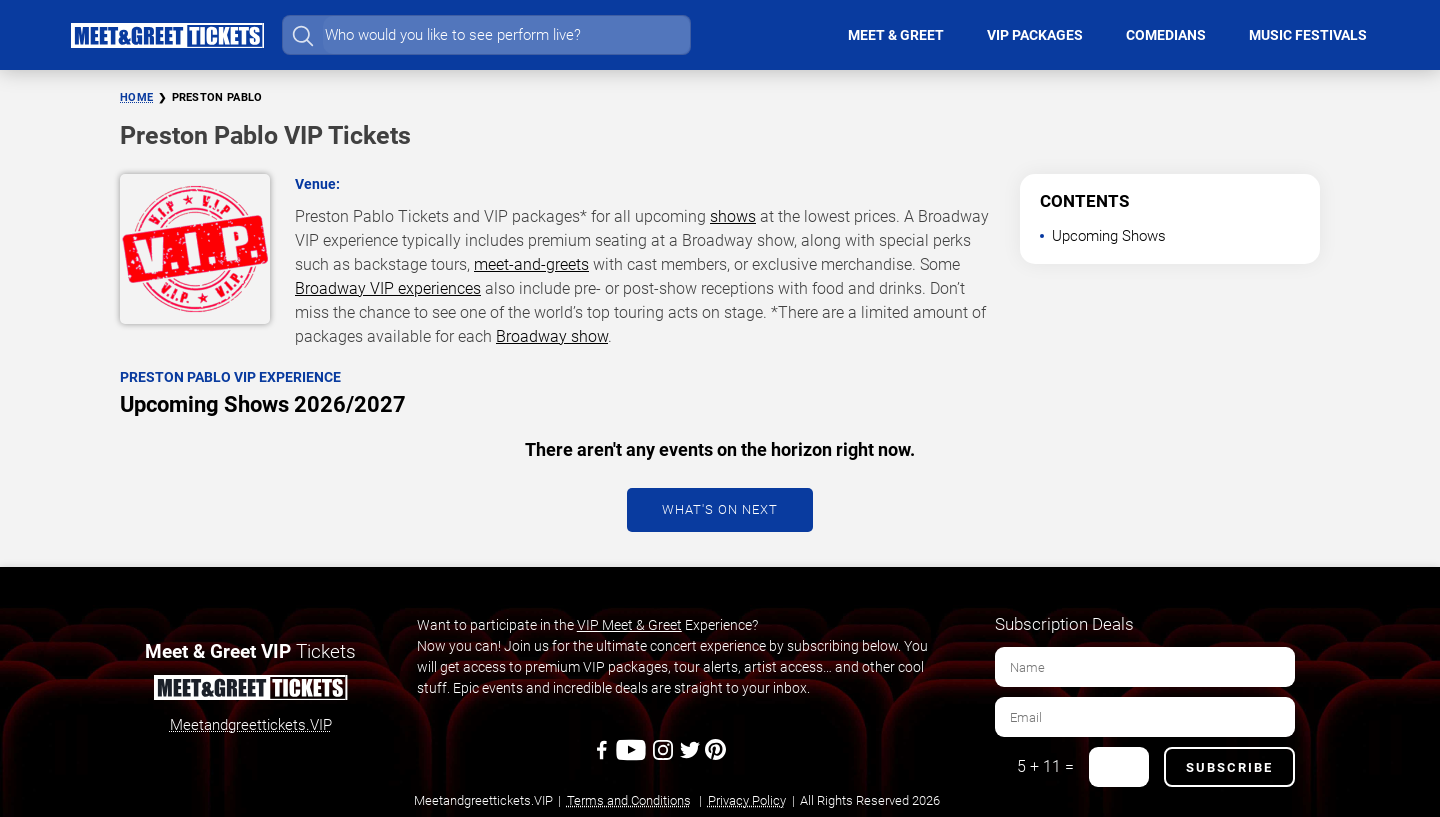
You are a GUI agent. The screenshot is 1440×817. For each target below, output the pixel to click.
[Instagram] (664, 757)
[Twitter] (691, 757)
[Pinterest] (715, 757)
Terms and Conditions (629, 800)
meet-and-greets (531, 264)
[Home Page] (167, 35)
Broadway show (552, 336)
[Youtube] (633, 757)
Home (136, 97)
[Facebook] (603, 757)
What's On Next (720, 509)
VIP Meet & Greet (629, 625)
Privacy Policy (747, 800)
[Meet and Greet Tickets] (250, 691)
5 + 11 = (1045, 766)
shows (733, 216)
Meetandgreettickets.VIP (251, 725)
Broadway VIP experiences (388, 288)
